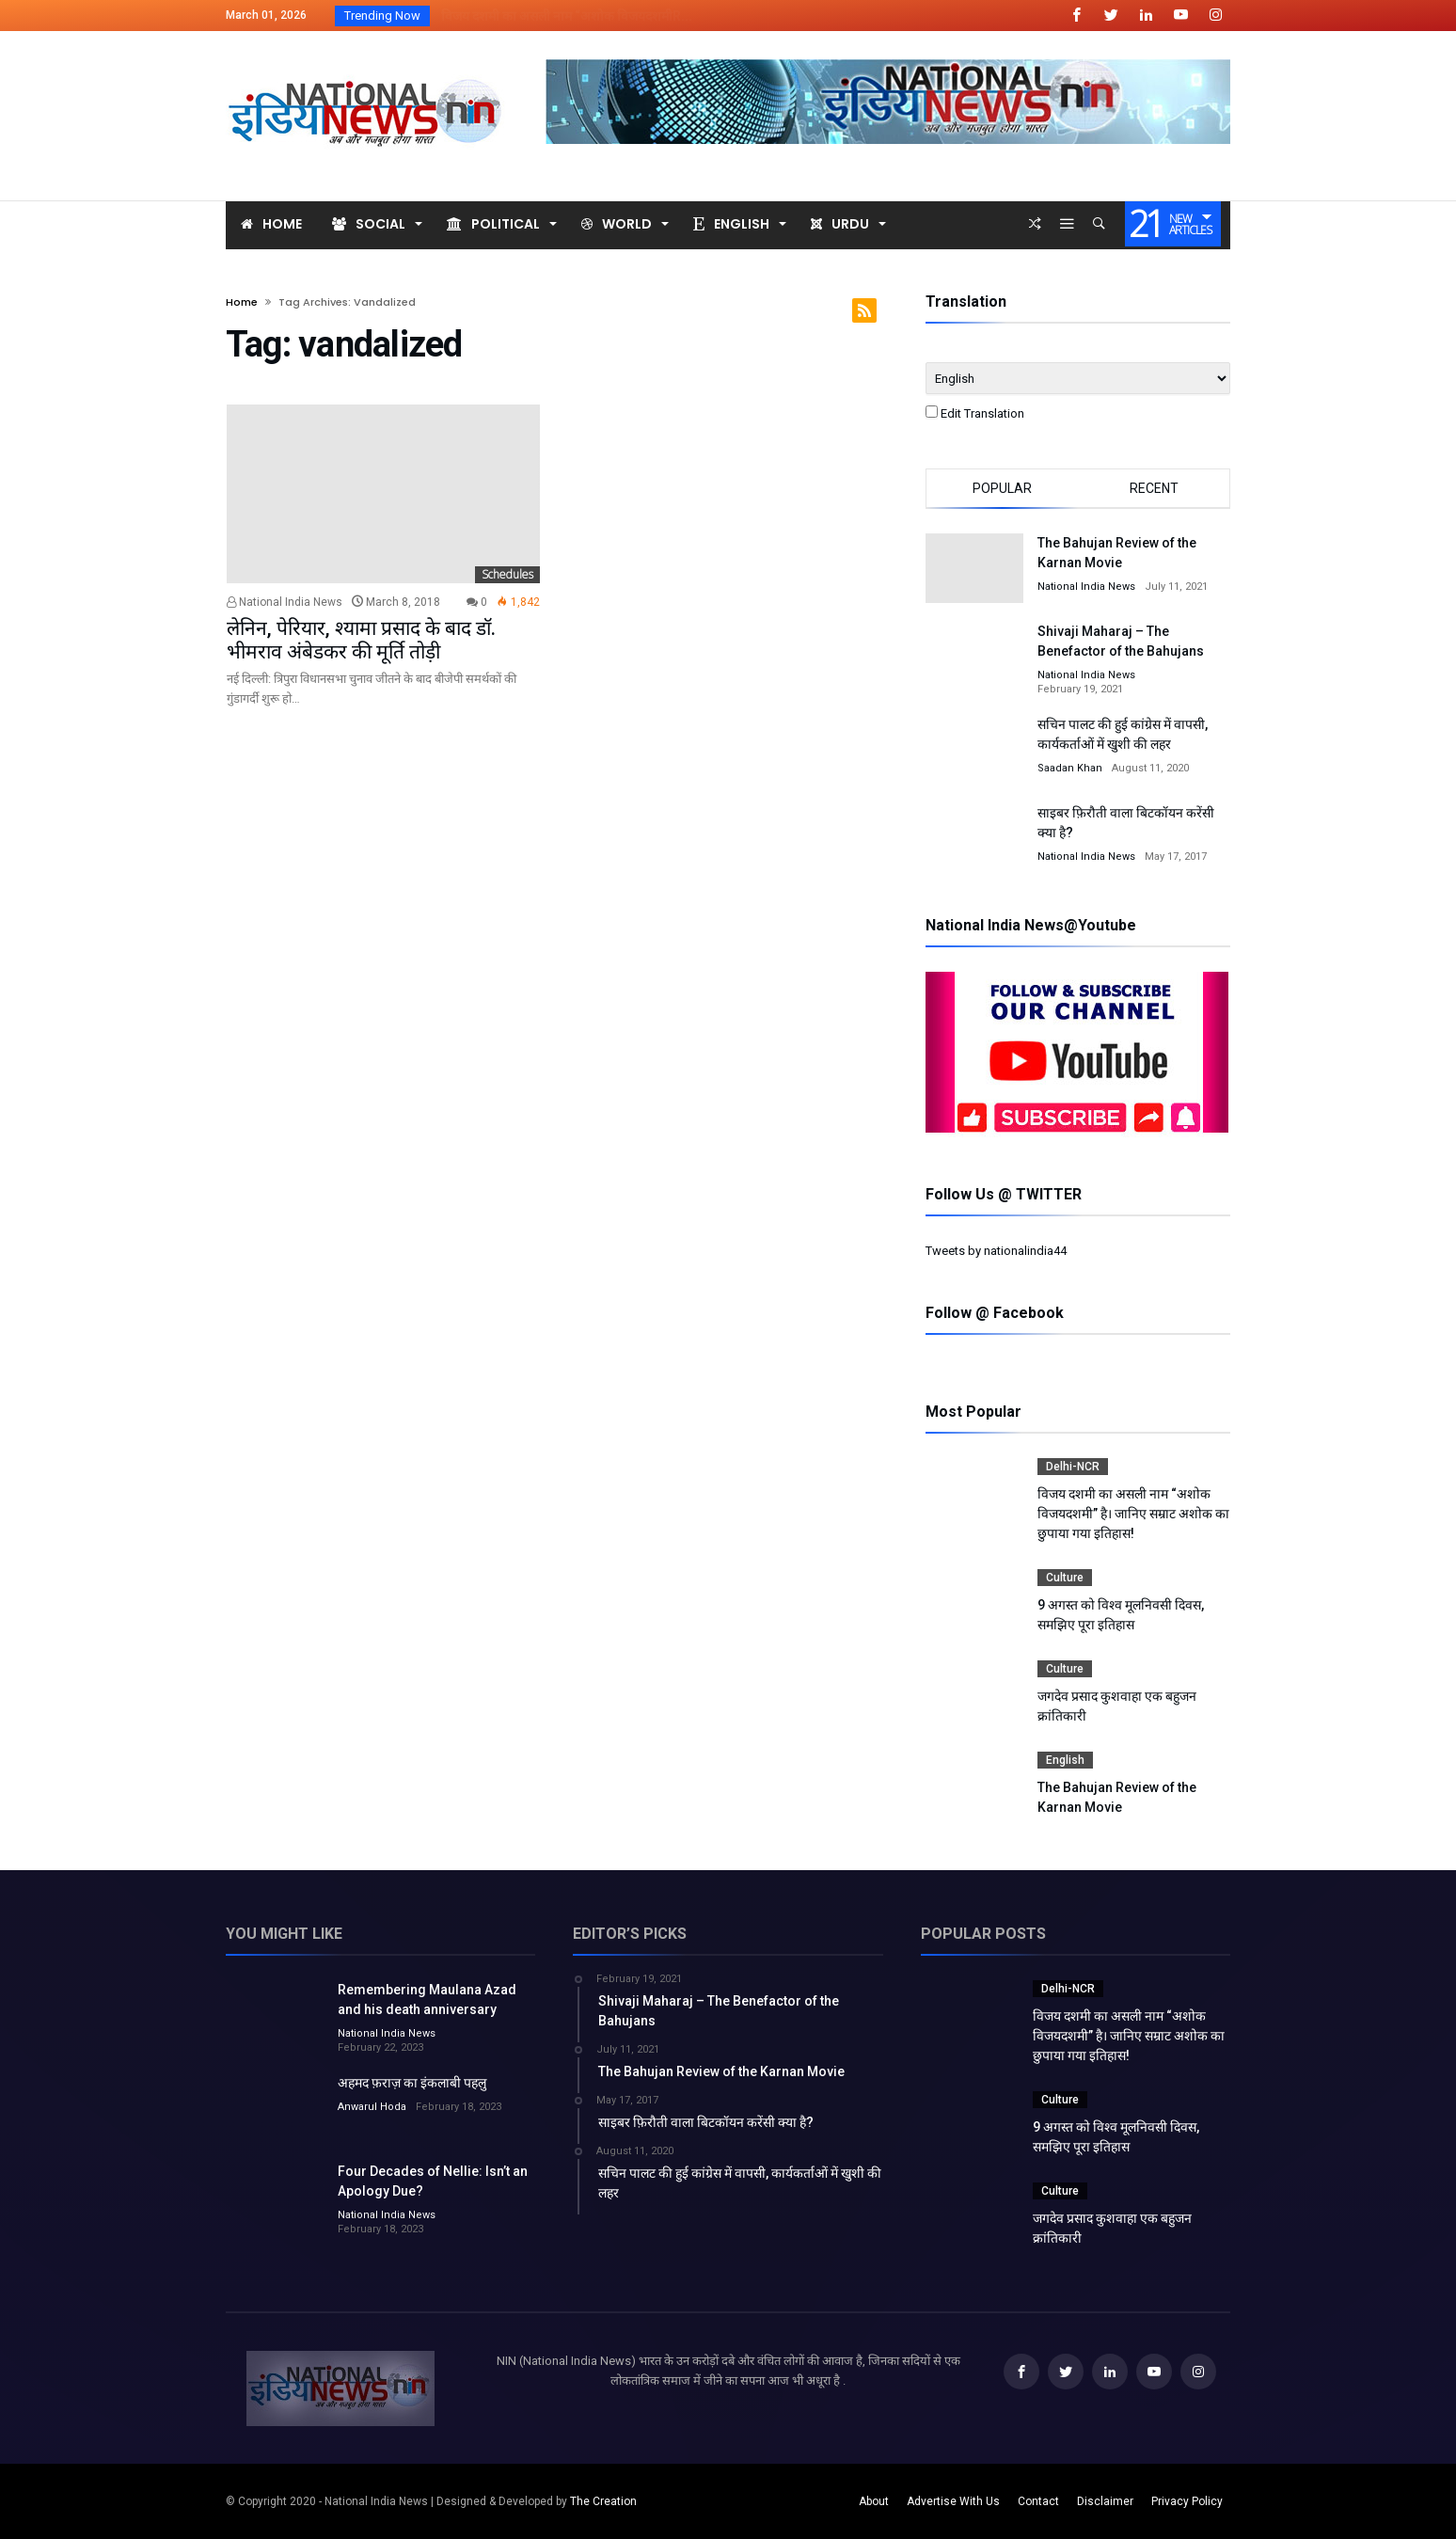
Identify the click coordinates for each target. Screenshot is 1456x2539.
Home (242, 301)
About (874, 2501)
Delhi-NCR (1073, 1466)
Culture (1065, 1577)
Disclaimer (1105, 2501)
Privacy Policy (1187, 2501)
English (1065, 1760)
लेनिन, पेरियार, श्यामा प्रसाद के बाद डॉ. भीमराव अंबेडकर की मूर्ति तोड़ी (361, 640)
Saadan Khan (1069, 768)
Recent (1154, 488)
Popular (1002, 488)
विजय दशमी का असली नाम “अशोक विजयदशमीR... (562, 16)
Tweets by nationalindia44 (996, 1251)
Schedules (507, 574)
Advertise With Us (953, 2501)
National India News (284, 602)
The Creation (603, 2501)
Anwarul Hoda (372, 2107)
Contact (1038, 2501)
